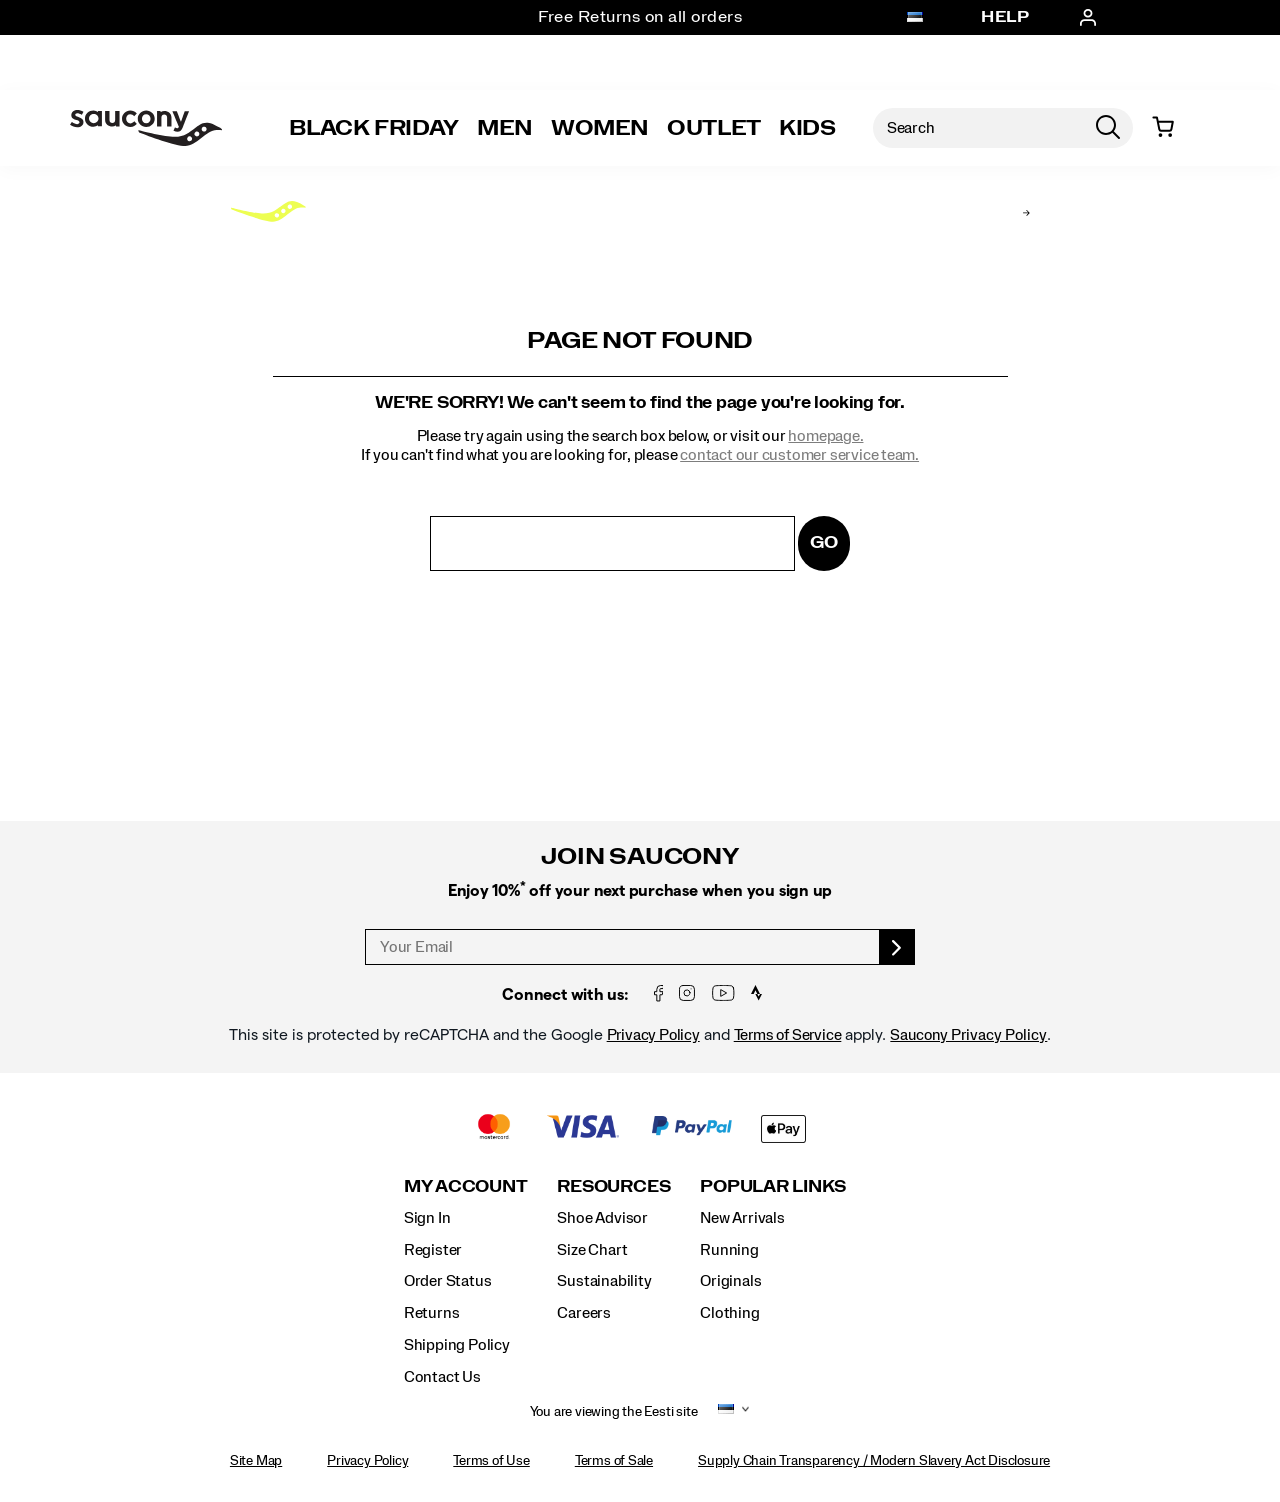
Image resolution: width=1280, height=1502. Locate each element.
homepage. (825, 436)
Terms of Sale (614, 1461)
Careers (584, 1313)
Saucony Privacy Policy (968, 1035)
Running (729, 1250)
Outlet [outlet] (714, 128)
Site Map (256, 1461)
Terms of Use (491, 1461)
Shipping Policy (457, 1345)
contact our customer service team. (799, 455)
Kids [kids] (807, 128)
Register (433, 1250)
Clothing (729, 1313)
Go (824, 542)
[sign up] (897, 947)
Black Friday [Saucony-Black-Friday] (374, 128)
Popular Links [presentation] (773, 1186)
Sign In (427, 1218)
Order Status (447, 1281)
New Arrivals (742, 1218)
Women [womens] (600, 128)
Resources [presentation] (613, 1186)
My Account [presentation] (466, 1186)
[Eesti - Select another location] (915, 18)
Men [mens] (505, 128)
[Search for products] (978, 128)
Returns (432, 1313)
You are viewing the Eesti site (614, 1412)
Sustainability (604, 1281)
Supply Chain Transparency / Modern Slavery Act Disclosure (874, 1461)
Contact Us (442, 1377)
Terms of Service (788, 1035)
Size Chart (592, 1250)
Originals (730, 1281)
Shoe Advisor (602, 1218)
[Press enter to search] (1108, 128)
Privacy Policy (653, 1035)
